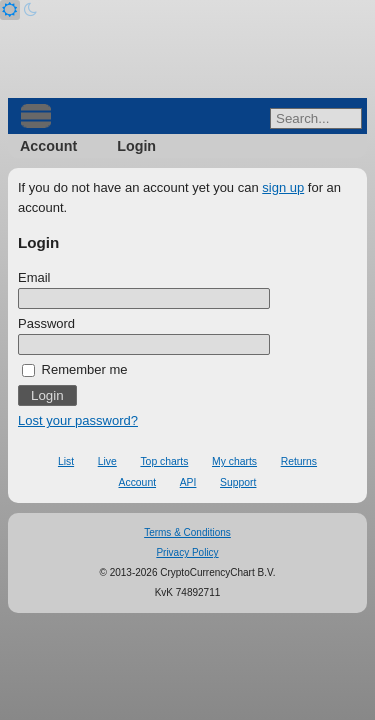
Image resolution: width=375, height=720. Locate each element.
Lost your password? (78, 420)
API (188, 482)
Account (48, 146)
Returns (299, 461)
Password (46, 323)
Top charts (164, 461)
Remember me (75, 369)
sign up (283, 187)
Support (238, 482)
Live (107, 461)
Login (136, 146)
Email (34, 277)
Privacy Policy (187, 552)
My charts (234, 461)
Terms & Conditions (187, 532)
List (66, 461)
